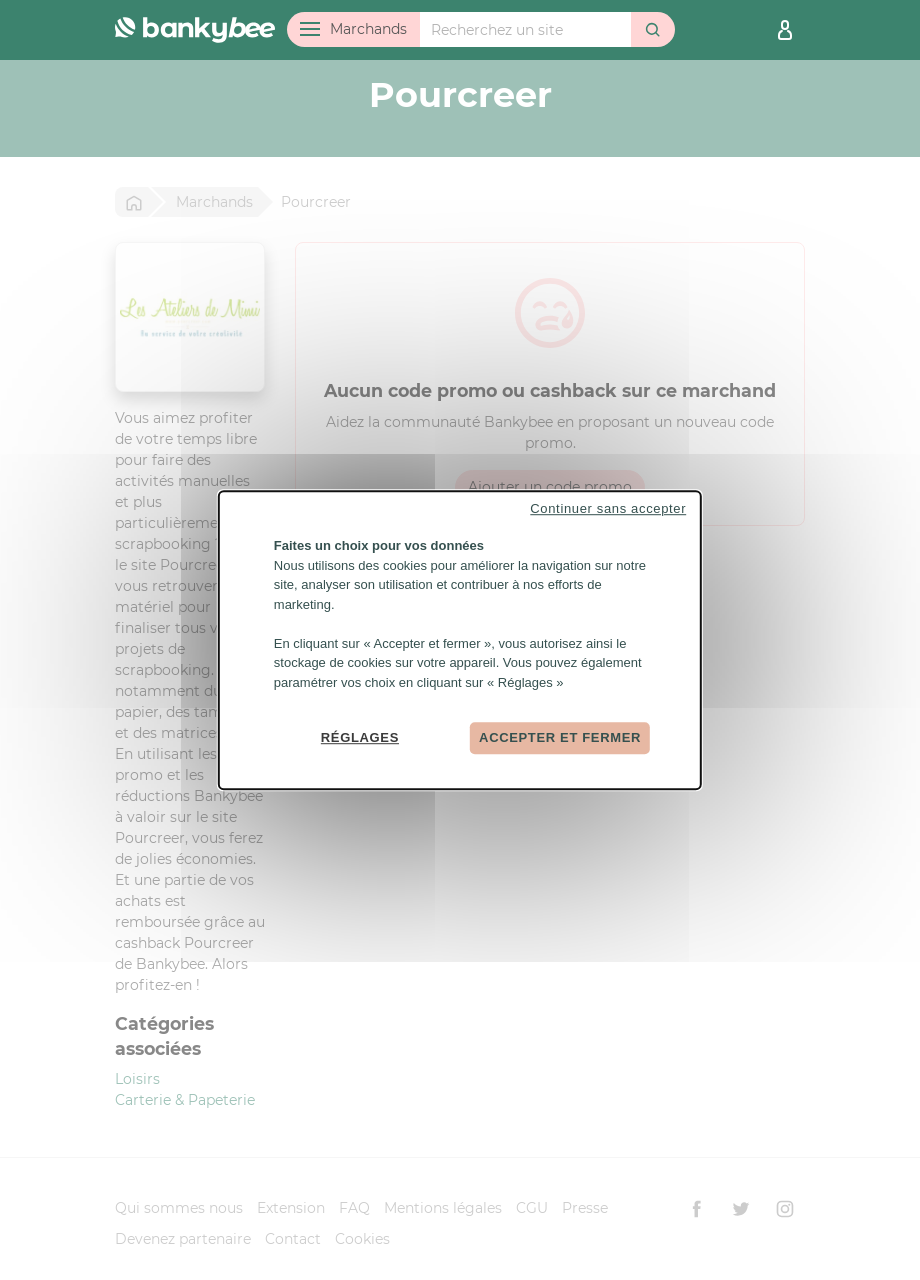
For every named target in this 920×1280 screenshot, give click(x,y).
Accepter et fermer (560, 737)
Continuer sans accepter (608, 508)
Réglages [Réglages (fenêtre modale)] (360, 737)
